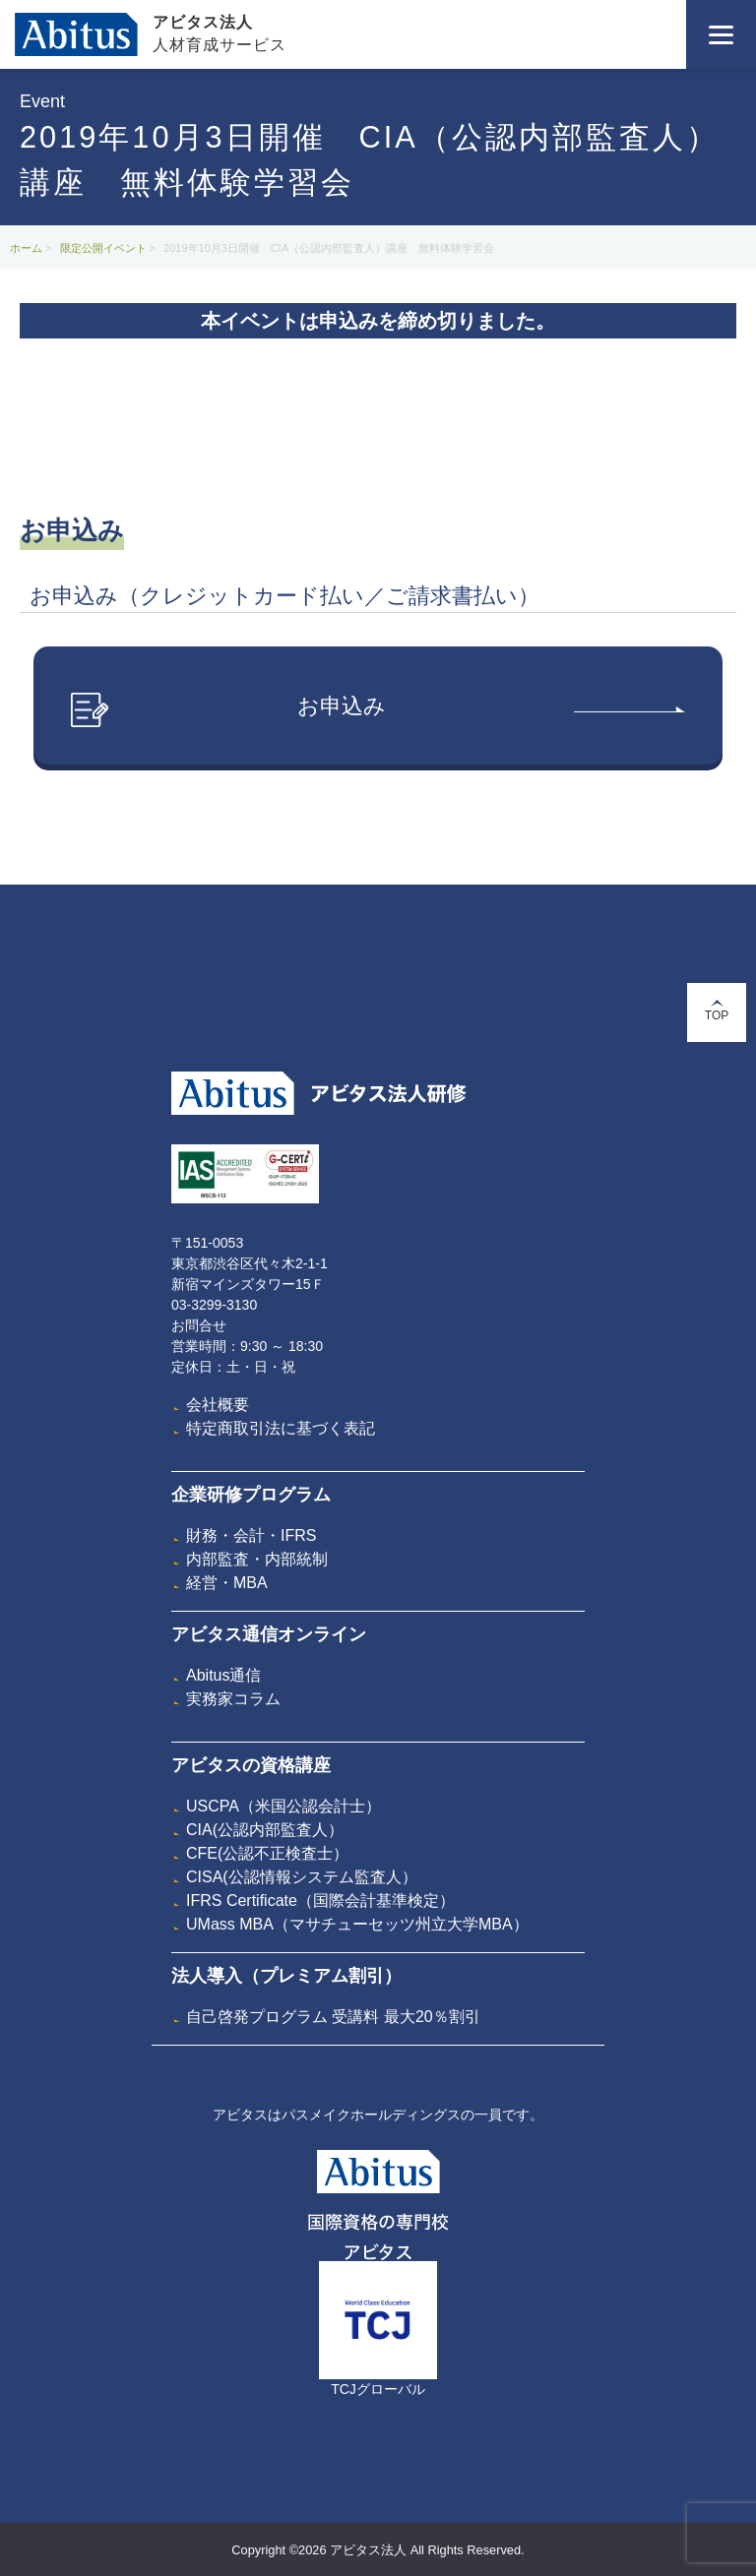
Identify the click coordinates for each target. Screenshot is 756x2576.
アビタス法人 (203, 22)
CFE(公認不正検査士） (267, 1853)
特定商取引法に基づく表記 (280, 1428)
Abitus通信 (223, 1675)
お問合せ (198, 1325)
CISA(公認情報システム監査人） (301, 1877)
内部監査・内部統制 (257, 1559)
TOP (716, 1011)
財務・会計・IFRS (251, 1535)
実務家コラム (233, 1698)
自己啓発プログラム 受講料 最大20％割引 (333, 2016)
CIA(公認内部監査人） (265, 1829)
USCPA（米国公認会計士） (283, 1806)
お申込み (378, 710)
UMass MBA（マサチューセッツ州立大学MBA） (357, 1924)
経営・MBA (227, 1582)
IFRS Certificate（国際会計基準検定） (320, 1900)
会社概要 (217, 1404)
